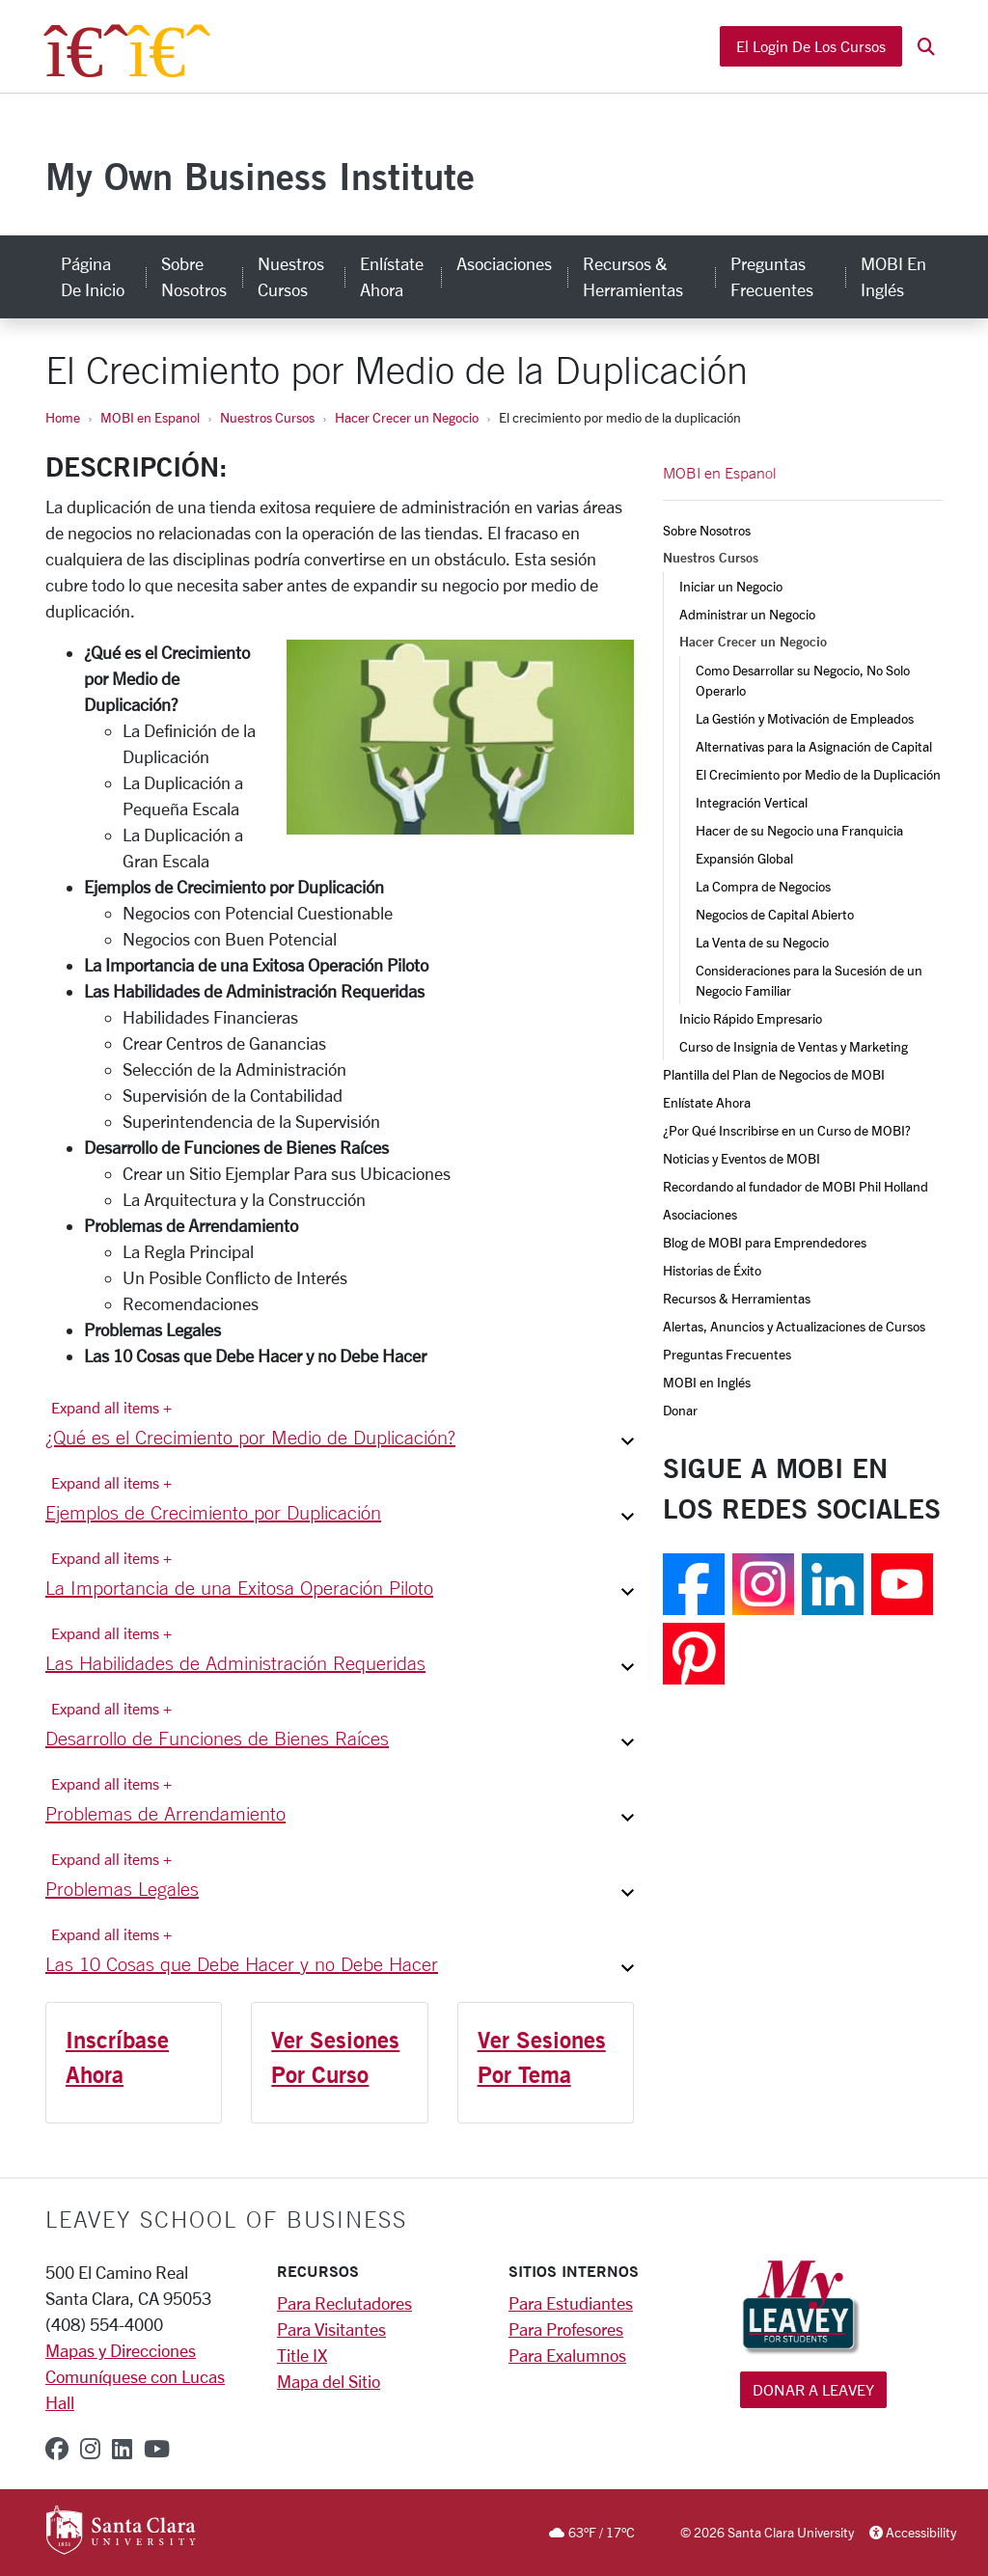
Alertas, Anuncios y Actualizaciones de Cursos (794, 1326)
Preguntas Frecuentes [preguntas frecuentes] (771, 276)
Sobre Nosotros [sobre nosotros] (194, 276)
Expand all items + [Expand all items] (111, 1407)
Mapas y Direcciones (120, 2350)
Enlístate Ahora (707, 1102)
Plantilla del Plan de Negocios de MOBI (774, 1074)
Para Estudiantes (570, 2303)
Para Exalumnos (567, 2355)
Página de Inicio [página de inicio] (92, 276)
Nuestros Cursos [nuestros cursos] (291, 276)
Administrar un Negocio (747, 614)
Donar (680, 1410)
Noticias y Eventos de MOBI (741, 1158)
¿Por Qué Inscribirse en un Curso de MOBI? (787, 1130)
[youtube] (157, 2448)
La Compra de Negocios (763, 886)
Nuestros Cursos (267, 417)
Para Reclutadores (344, 2303)
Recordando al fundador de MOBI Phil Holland (795, 1186)
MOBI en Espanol (150, 417)
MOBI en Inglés (707, 1382)
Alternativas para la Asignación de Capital (814, 746)
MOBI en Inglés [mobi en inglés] (893, 276)
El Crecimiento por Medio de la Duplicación (818, 774)
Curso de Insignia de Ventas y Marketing (793, 1046)
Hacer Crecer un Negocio (407, 417)
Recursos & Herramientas (736, 1298)
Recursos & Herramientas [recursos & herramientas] (633, 276)
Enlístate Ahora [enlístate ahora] (392, 276)
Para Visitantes (331, 2329)
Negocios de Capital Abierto (775, 914)
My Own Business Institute (260, 176)
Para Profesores (565, 2329)
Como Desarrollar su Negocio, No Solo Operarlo (804, 680)
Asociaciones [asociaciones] (504, 263)
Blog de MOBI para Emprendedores (764, 1242)
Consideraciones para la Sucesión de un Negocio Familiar (810, 980)
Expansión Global (744, 858)
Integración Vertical (752, 802)
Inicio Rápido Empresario (750, 1018)
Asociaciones (700, 1214)
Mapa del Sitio (328, 2381)
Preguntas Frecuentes (727, 1354)
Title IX (302, 2355)
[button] (926, 47)
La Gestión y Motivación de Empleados (805, 718)
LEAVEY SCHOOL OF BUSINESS (226, 2219)
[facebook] (57, 2448)
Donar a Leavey (813, 2389)
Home (62, 417)
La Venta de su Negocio (762, 942)
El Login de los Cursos (811, 46)
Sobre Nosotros (707, 530)
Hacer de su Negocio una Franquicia (799, 830)
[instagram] (90, 2448)
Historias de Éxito (712, 1270)
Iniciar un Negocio (730, 586)
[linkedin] (122, 2448)
